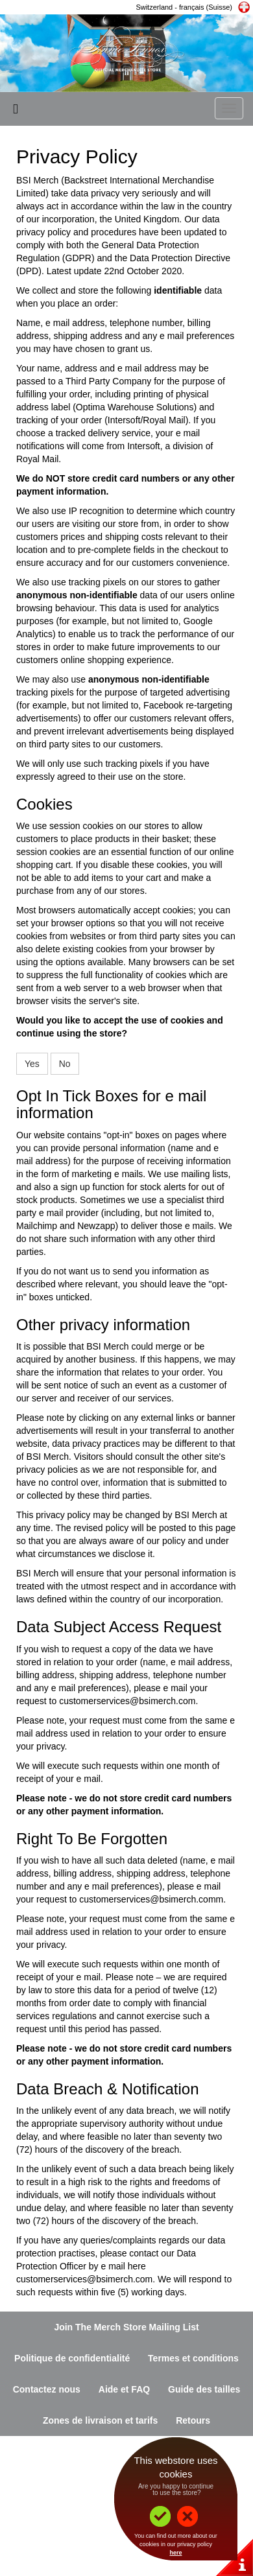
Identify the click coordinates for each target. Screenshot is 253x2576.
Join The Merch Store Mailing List (126, 2327)
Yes (32, 1064)
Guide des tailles (204, 2389)
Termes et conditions (193, 2358)
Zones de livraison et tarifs (100, 2420)
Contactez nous (46, 2389)
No (65, 1064)
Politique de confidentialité (72, 2358)
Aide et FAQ (124, 2389)
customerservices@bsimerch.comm (151, 1899)
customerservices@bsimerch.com (127, 1701)
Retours (193, 2420)
